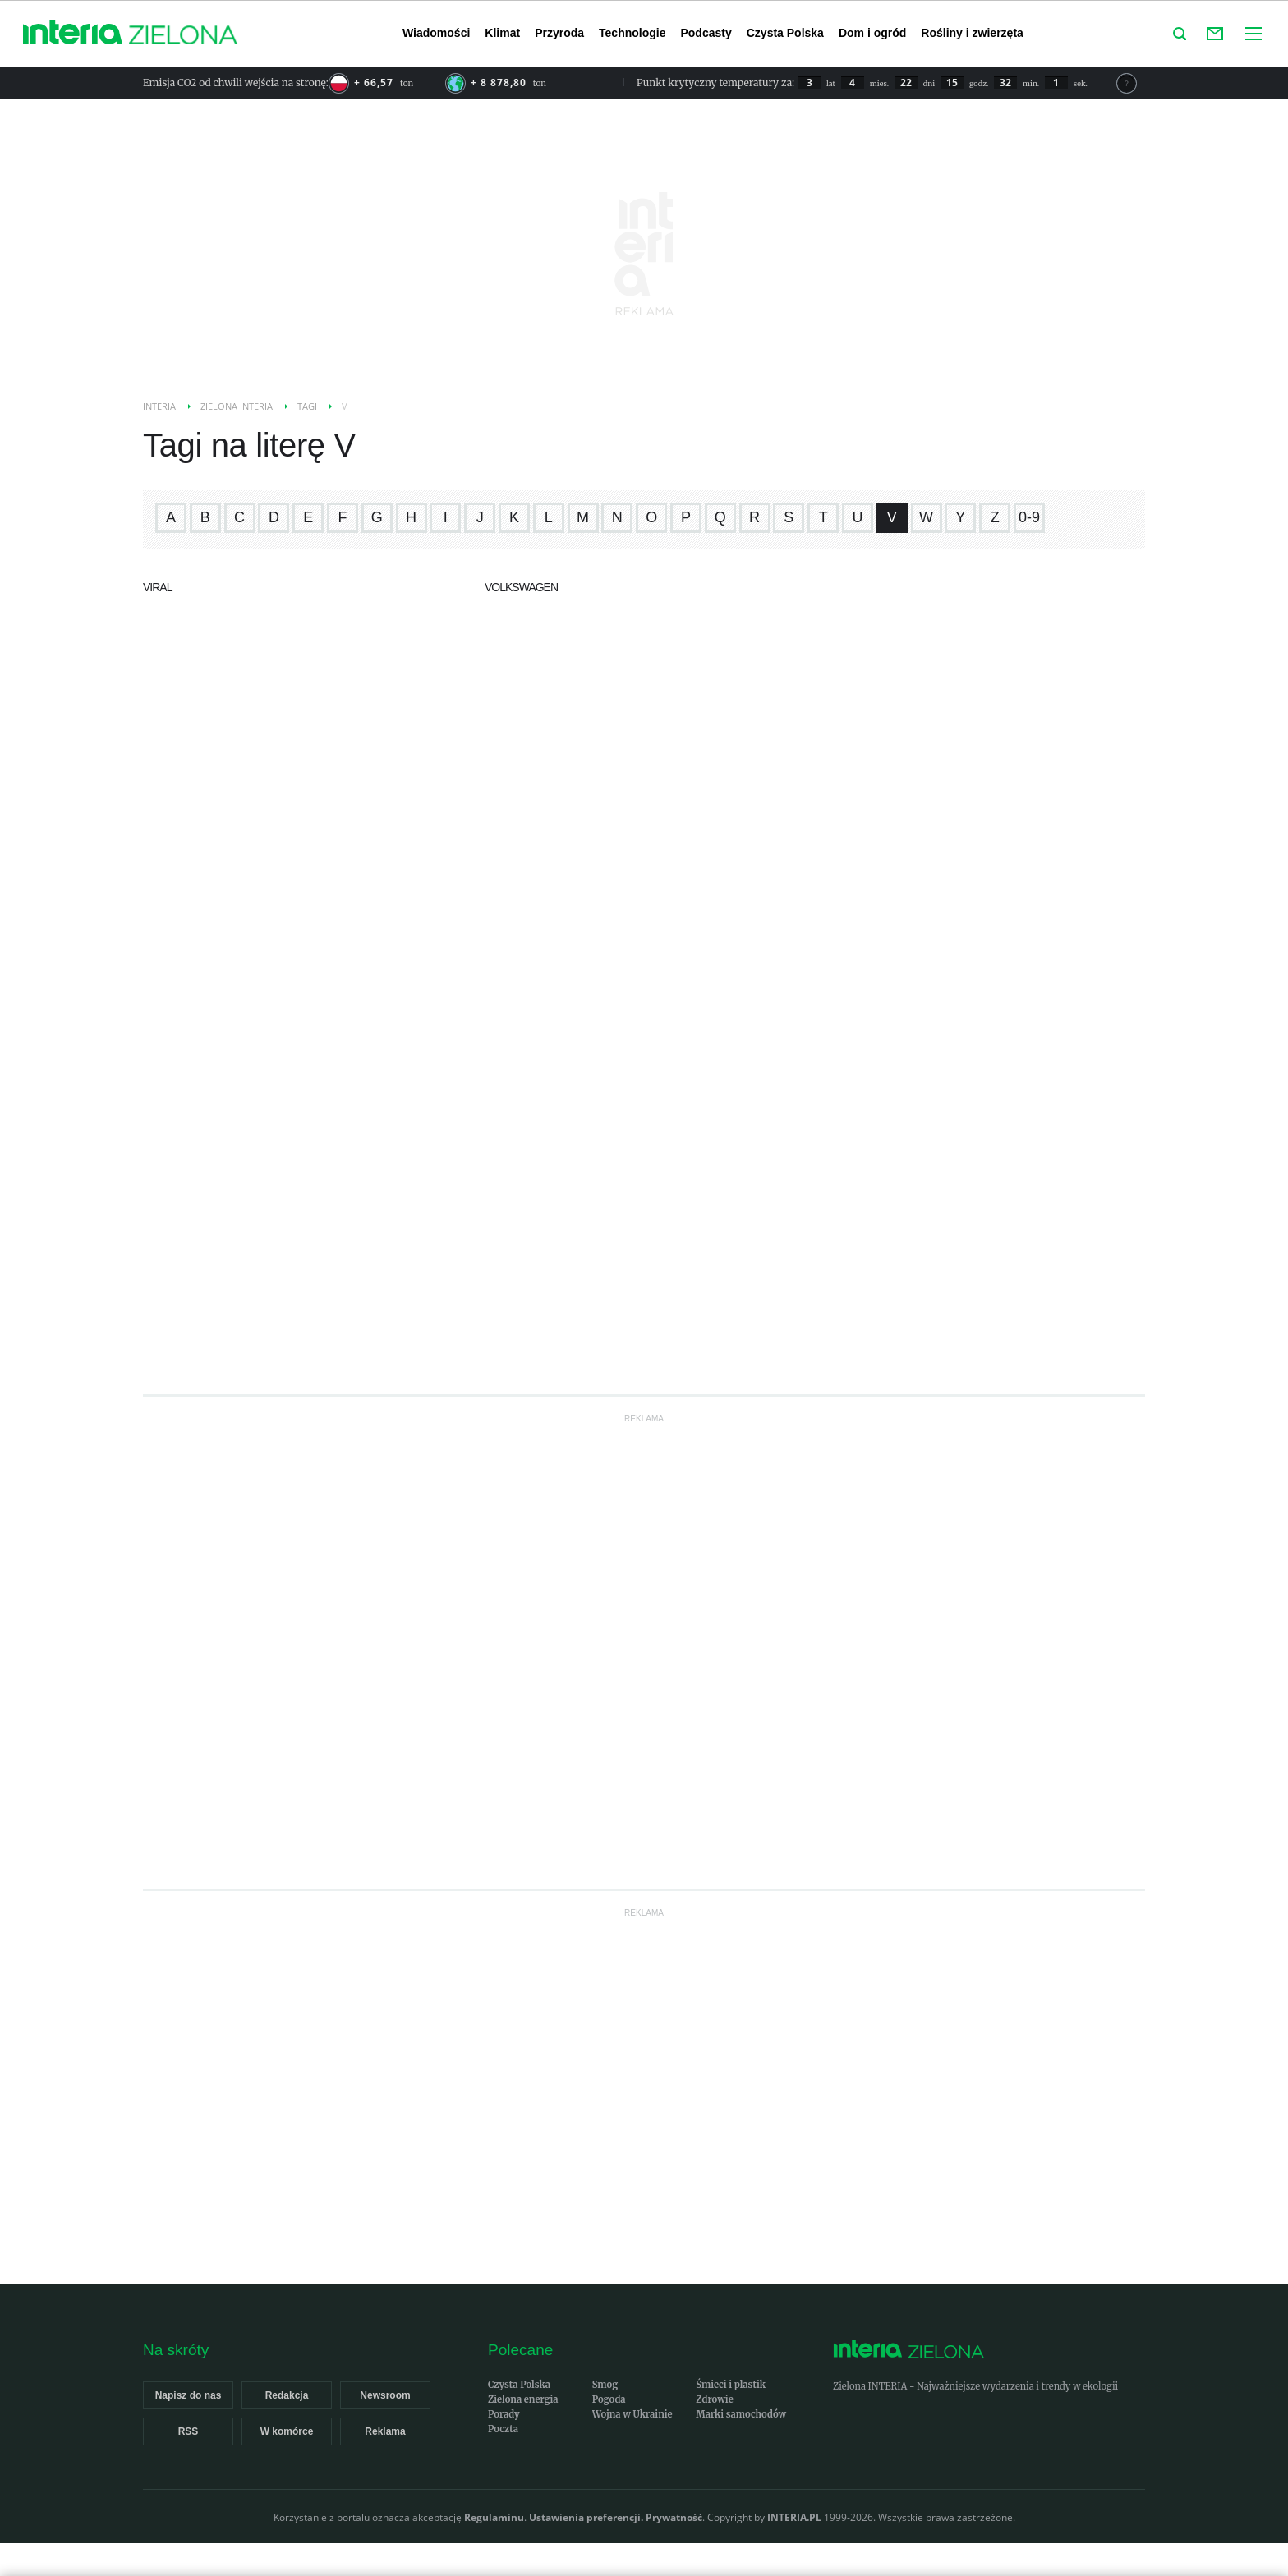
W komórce (287, 2431)
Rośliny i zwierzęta (972, 32)
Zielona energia (523, 2399)
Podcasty (705, 32)
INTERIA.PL (794, 2517)
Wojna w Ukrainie (632, 2414)
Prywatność (674, 2517)
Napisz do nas (188, 2395)
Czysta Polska (785, 32)
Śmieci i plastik (731, 2384)
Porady (504, 2414)
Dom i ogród (872, 32)
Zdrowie (714, 2399)
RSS (188, 2431)
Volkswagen (521, 587)
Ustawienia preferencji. (586, 2517)
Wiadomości (436, 32)
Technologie (632, 32)
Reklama (385, 2431)
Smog (605, 2384)
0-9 (1029, 517)
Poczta (503, 2429)
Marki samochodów (741, 2414)
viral (157, 587)
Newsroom (385, 2395)
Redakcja (287, 2395)
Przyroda (559, 32)
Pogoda (609, 2399)
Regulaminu (494, 2517)
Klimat (502, 32)
